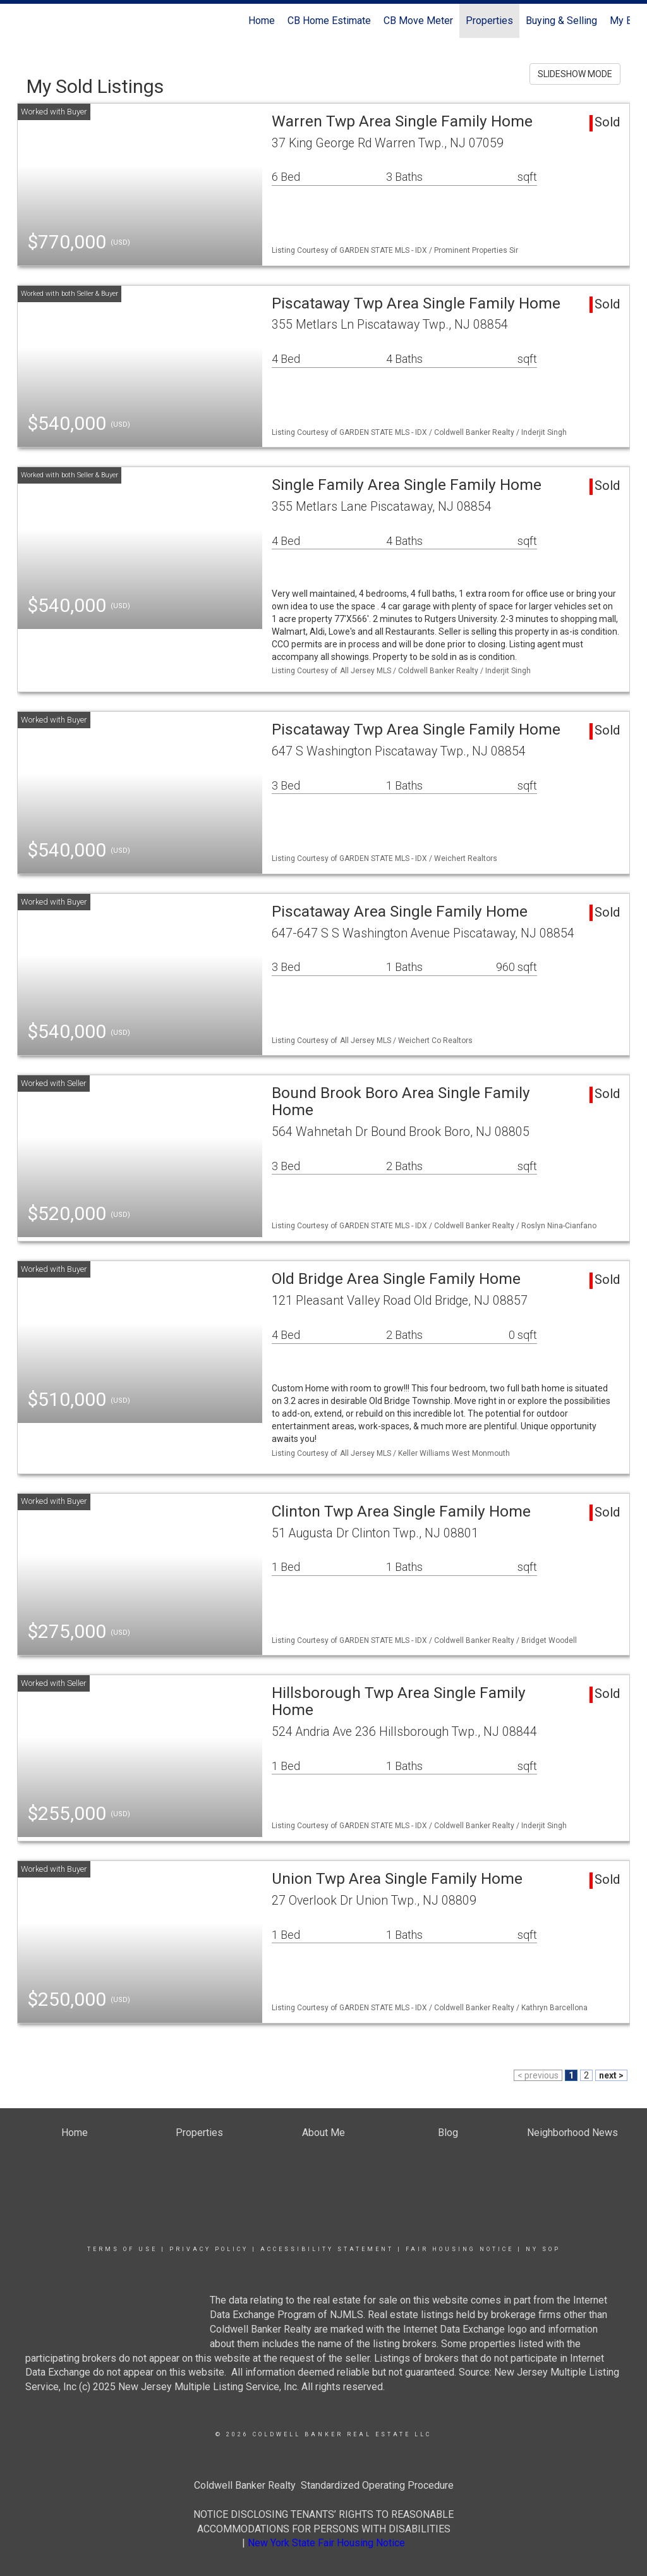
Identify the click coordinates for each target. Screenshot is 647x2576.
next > (611, 2075)
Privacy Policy (208, 2249)
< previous (538, 2075)
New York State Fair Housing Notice (326, 2543)
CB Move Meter (418, 21)
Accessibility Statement (327, 2249)
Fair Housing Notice (460, 2249)
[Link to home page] (23, 21)
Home (261, 21)
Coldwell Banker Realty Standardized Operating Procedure (324, 2485)
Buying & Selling (561, 21)
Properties (489, 21)
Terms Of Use (122, 2249)
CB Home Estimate (329, 21)
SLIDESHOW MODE (575, 74)
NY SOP (543, 2249)
